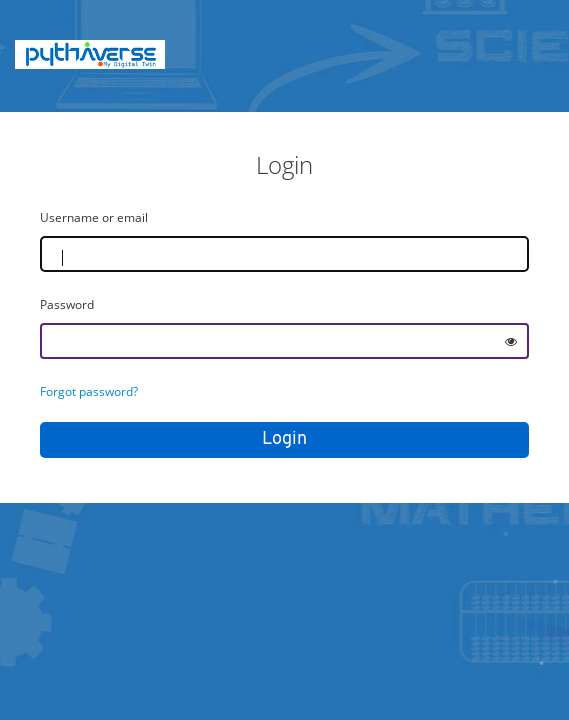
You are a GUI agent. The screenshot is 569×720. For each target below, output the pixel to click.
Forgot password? (89, 391)
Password (67, 304)
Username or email (94, 217)
